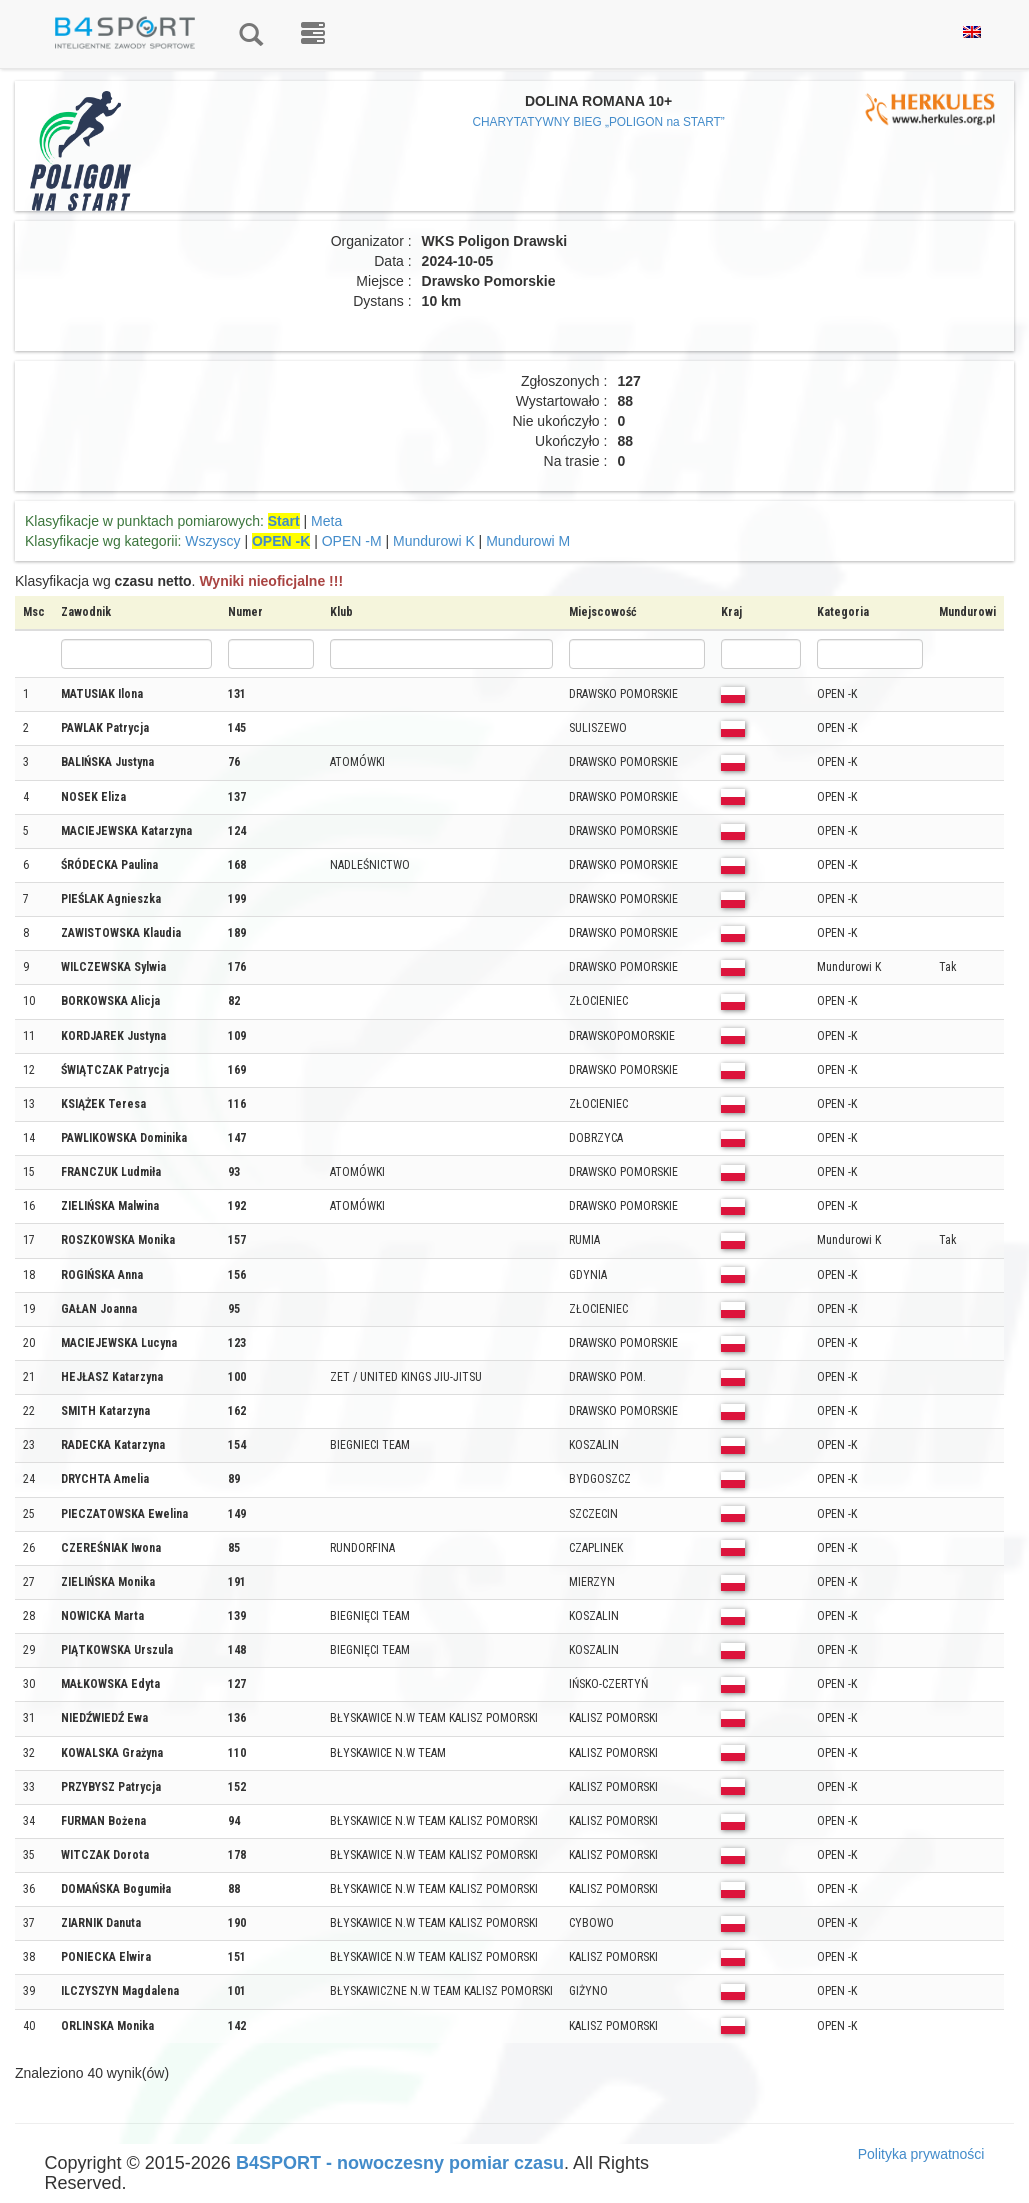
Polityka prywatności (921, 2154)
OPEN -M (352, 541)
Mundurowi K (434, 541)
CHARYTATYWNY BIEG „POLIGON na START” (598, 122)
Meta (326, 521)
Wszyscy (212, 541)
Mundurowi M (528, 541)
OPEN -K (281, 541)
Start (284, 521)
